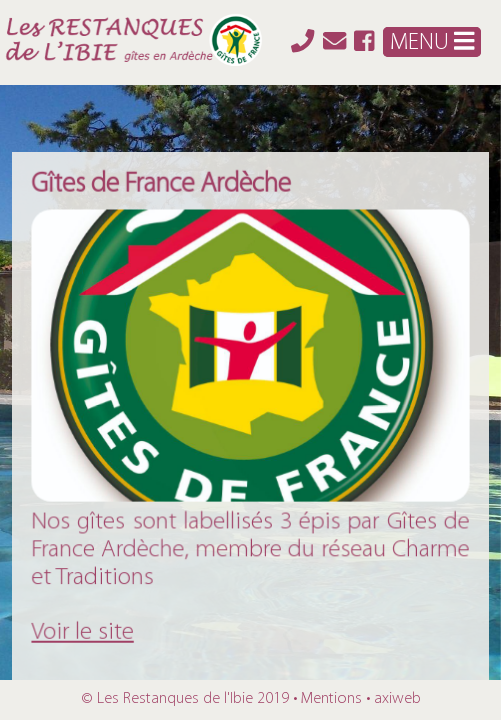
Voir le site (86, 628)
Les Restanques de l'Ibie (175, 699)
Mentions (331, 699)
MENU (432, 42)
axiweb (397, 699)
